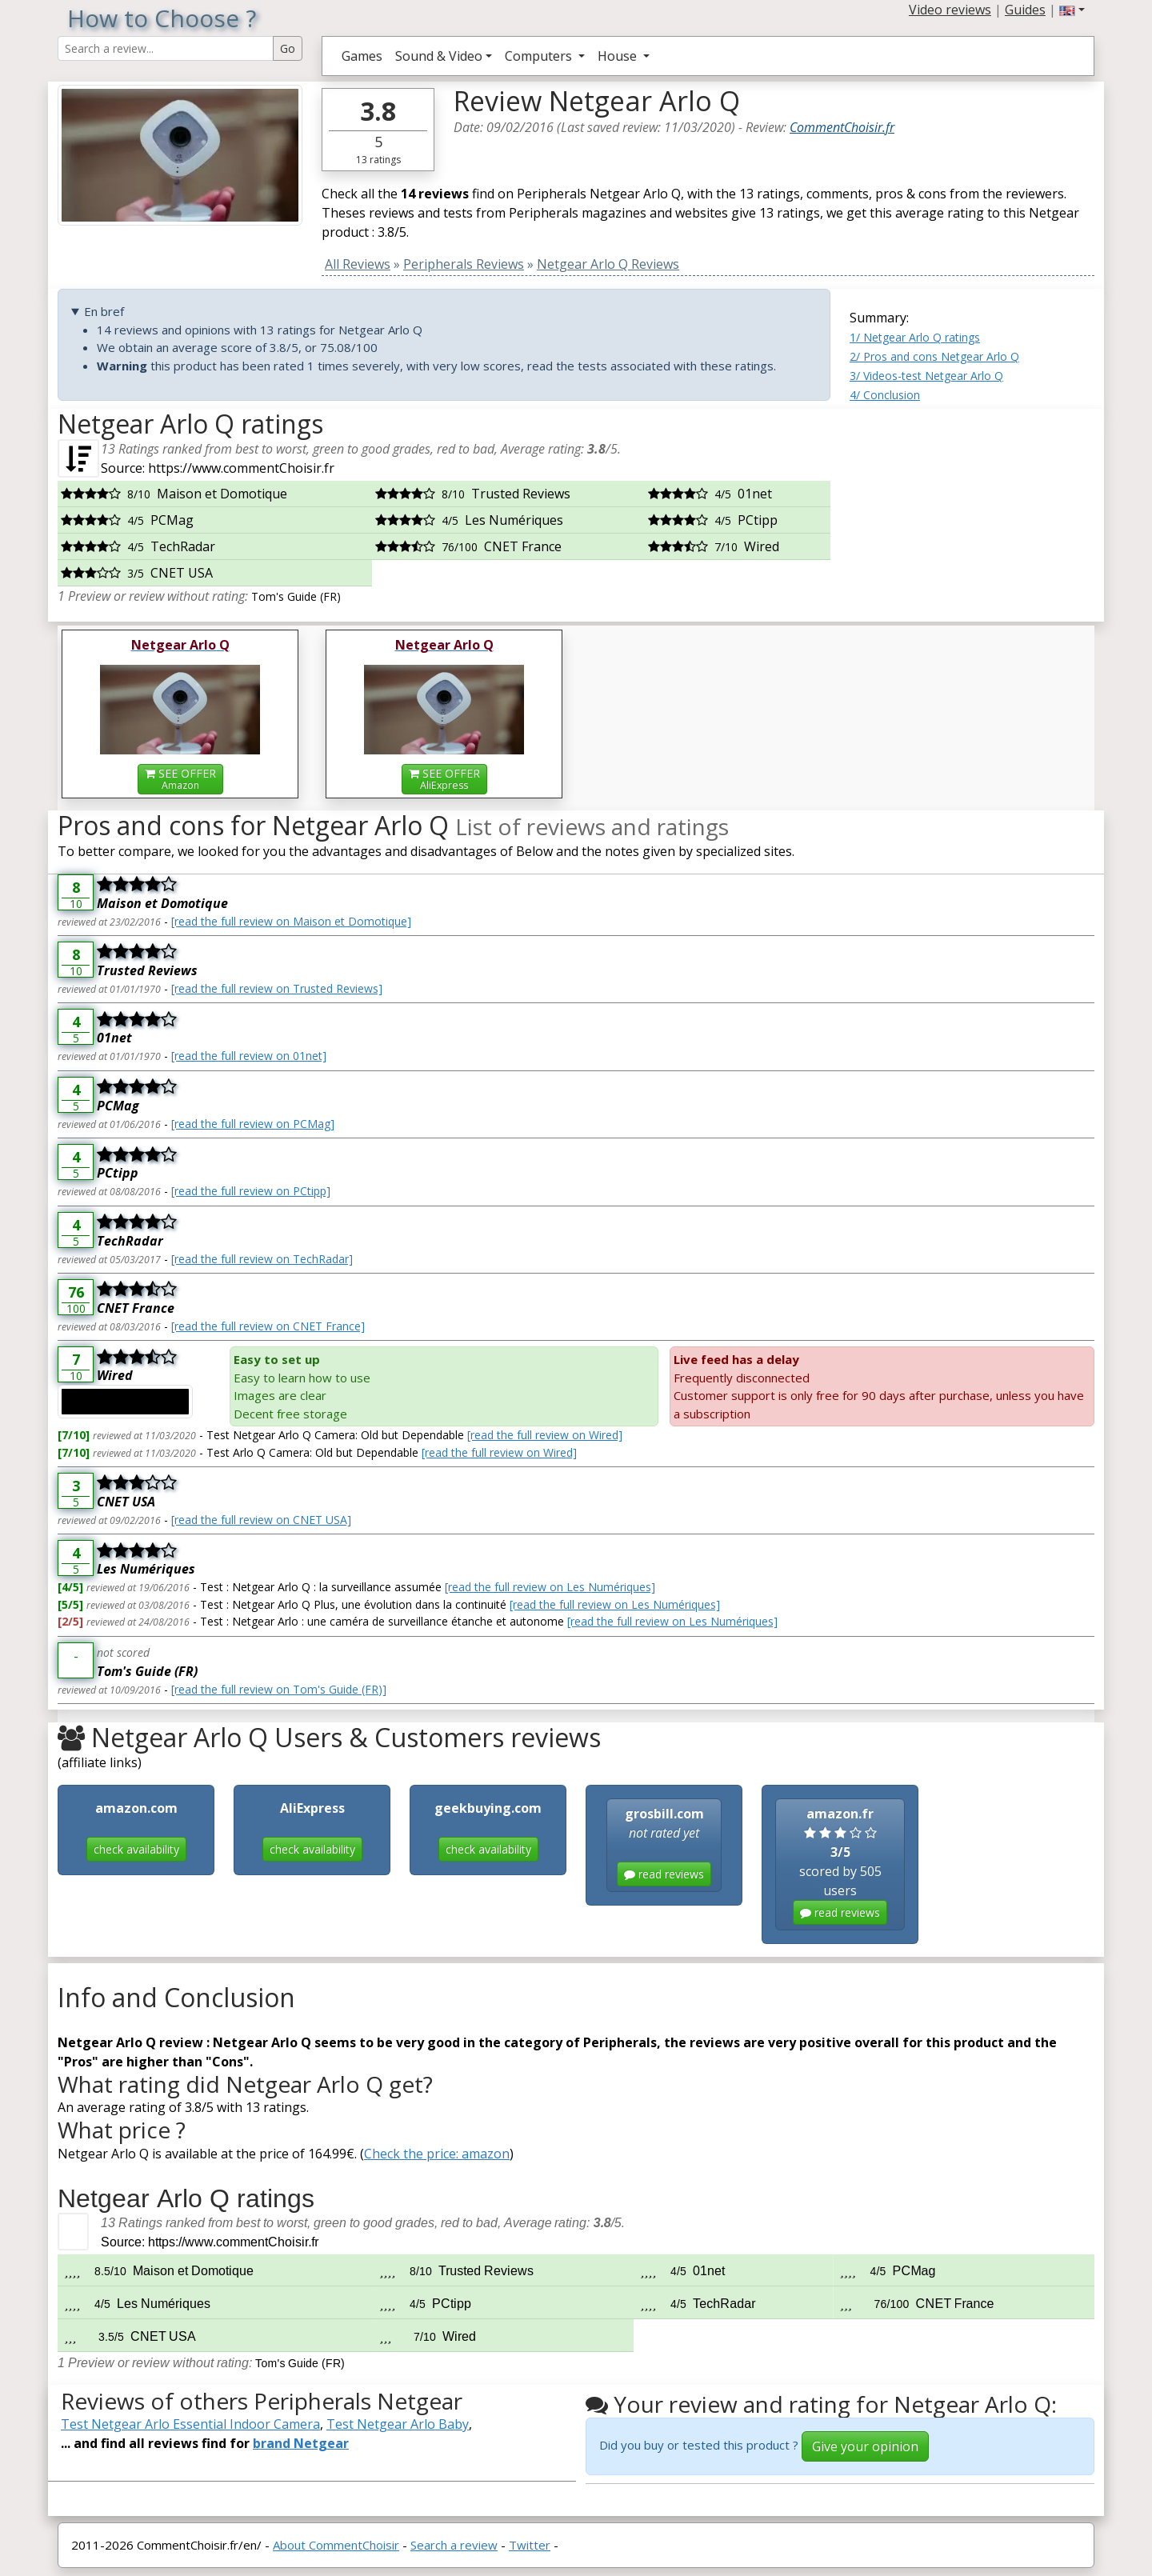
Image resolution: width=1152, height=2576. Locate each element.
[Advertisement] (972, 509)
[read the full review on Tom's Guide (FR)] (278, 1689)
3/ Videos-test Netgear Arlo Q (926, 375)
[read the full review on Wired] (544, 1434)
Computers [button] (540, 56)
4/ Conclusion (885, 394)
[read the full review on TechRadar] (262, 1258)
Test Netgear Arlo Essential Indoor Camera (190, 2424)
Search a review (454, 2545)
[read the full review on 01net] (248, 1055)
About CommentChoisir (336, 2545)
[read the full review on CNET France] (268, 1326)
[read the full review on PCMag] (252, 1123)
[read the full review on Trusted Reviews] (276, 988)
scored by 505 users (840, 1865)
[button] (1072, 9)
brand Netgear (301, 2443)
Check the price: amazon (437, 2153)
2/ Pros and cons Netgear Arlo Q (934, 356)
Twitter (529, 2545)
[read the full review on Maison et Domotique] (291, 921)
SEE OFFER (180, 779)
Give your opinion (865, 2446)
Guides (1025, 9)
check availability (136, 1849)
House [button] (619, 56)
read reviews (664, 1874)
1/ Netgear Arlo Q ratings (915, 337)
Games (362, 56)
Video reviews (950, 9)
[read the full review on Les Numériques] (550, 1586)
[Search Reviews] (166, 48)
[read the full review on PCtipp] (250, 1190)
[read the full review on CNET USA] (261, 1519)
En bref (104, 311)
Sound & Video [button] (438, 56)
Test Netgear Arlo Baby (397, 2424)
